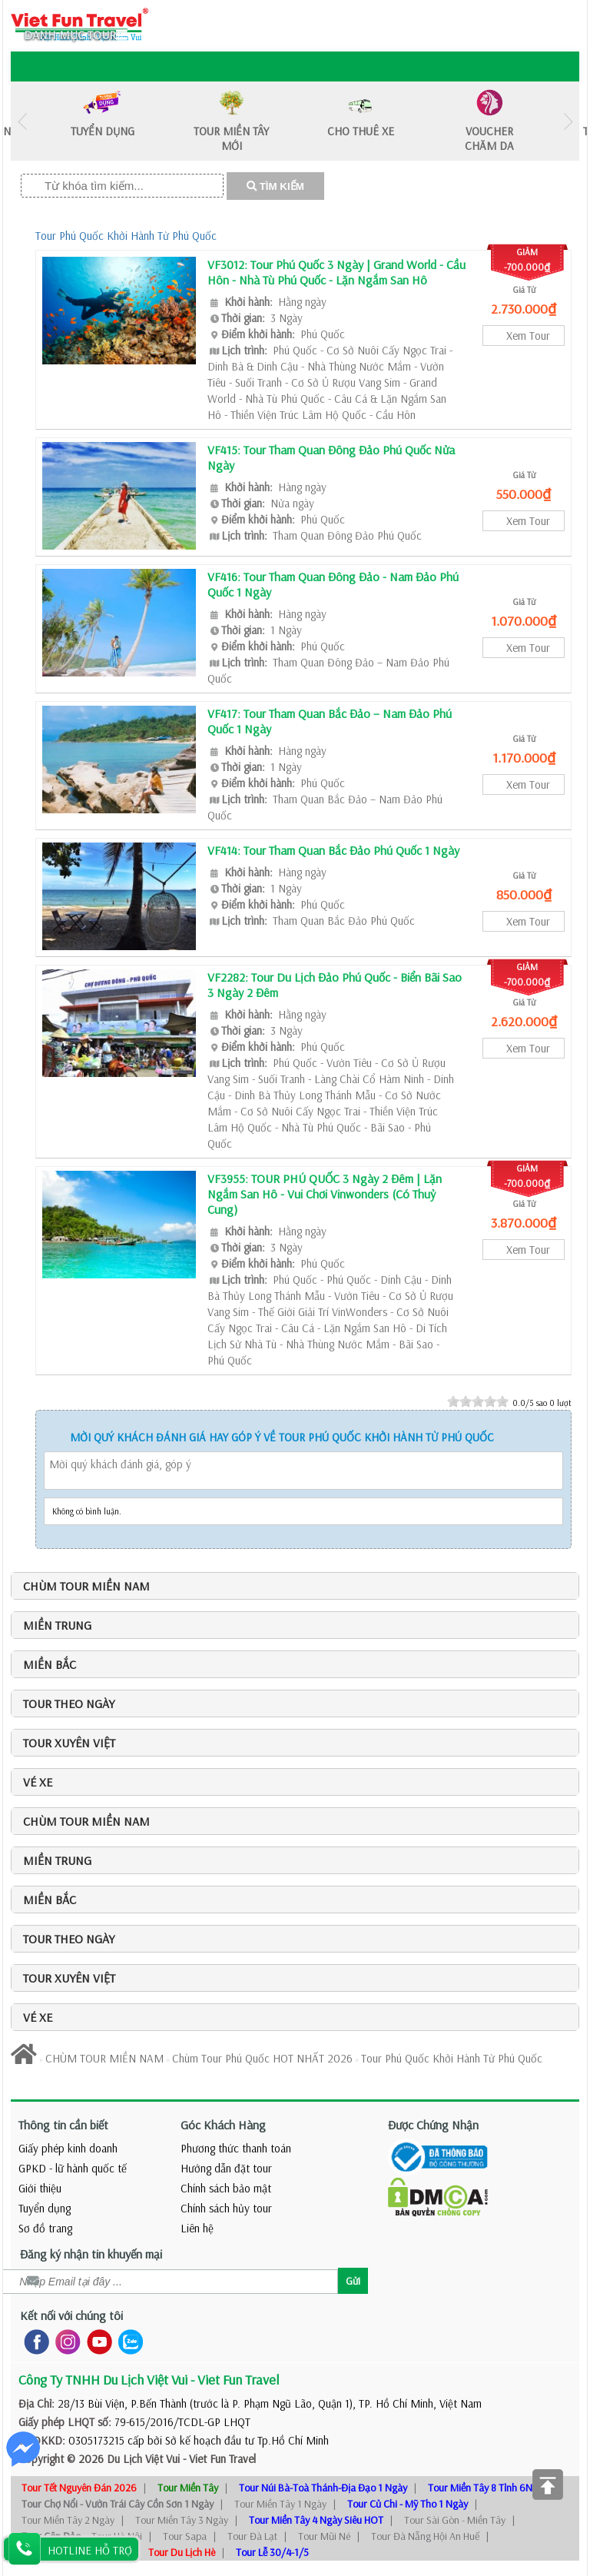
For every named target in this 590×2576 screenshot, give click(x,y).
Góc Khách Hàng (223, 2124)
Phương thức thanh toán (236, 2148)
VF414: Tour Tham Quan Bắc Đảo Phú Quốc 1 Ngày (333, 850)
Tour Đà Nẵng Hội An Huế (425, 2536)
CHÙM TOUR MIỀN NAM (104, 2058)
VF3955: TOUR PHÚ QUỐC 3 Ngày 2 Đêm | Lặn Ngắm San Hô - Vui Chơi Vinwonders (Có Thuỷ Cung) (324, 1194)
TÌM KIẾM (275, 186)
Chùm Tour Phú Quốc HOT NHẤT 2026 (262, 2058)
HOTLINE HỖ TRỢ (90, 2550)
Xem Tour (528, 335)
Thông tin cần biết (63, 2124)
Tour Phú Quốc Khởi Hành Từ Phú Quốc (126, 235)
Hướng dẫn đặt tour (226, 2168)
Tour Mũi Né (324, 2536)
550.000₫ (523, 494)
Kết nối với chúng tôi (71, 2315)
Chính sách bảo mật (226, 2188)
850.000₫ (524, 894)
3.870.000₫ (523, 1222)
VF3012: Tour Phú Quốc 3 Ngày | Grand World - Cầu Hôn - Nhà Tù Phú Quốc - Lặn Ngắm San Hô (336, 272)
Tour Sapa (185, 2536)
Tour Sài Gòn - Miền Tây (454, 2520)
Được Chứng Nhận (433, 2124)
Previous (22, 121)
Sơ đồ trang (45, 2228)
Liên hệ (197, 2228)
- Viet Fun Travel (218, 2458)
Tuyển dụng (44, 2208)
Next (567, 121)
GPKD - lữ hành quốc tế (72, 2168)
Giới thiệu (39, 2188)
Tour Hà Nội (116, 2536)
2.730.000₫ (523, 308)
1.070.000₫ (523, 621)
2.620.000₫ (524, 1021)
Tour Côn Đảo (51, 2536)
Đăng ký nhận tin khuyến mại (91, 2254)
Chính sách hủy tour (226, 2208)
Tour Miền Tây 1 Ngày (280, 2504)
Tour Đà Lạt (252, 2536)
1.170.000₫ (523, 757)
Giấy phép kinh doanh (68, 2148)
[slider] (478, 1401)
